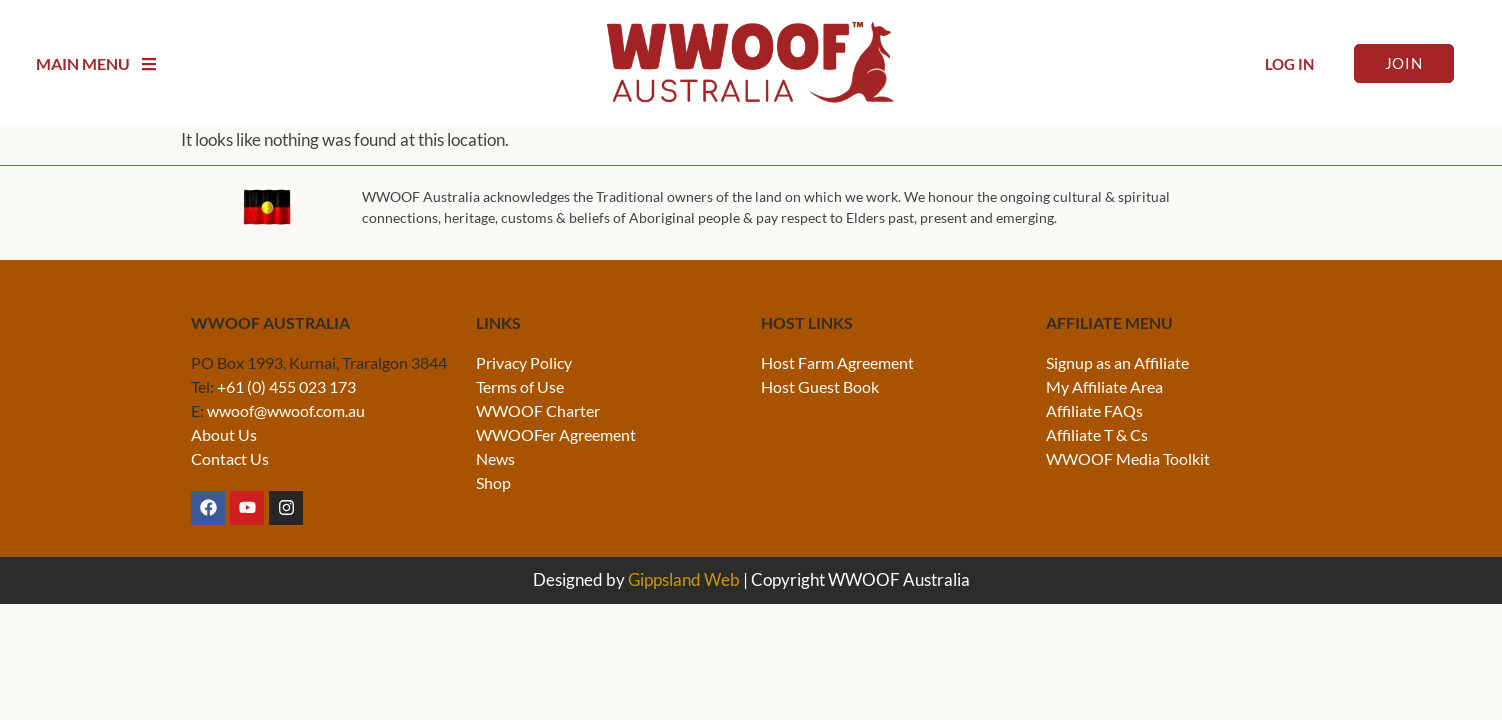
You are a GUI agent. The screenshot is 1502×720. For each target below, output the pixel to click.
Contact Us (230, 458)
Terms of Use (520, 386)
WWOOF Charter (538, 410)
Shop (493, 482)
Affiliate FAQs (1094, 410)
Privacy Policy (524, 362)
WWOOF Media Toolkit (1128, 458)
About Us (224, 434)
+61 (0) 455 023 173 (286, 386)
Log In (1289, 64)
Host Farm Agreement (837, 362)
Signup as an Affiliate (1117, 362)
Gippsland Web (684, 579)
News (495, 458)
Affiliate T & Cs (1097, 434)
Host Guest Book (820, 386)
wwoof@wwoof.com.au (286, 410)
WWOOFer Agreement (556, 434)
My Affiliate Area (1104, 386)
